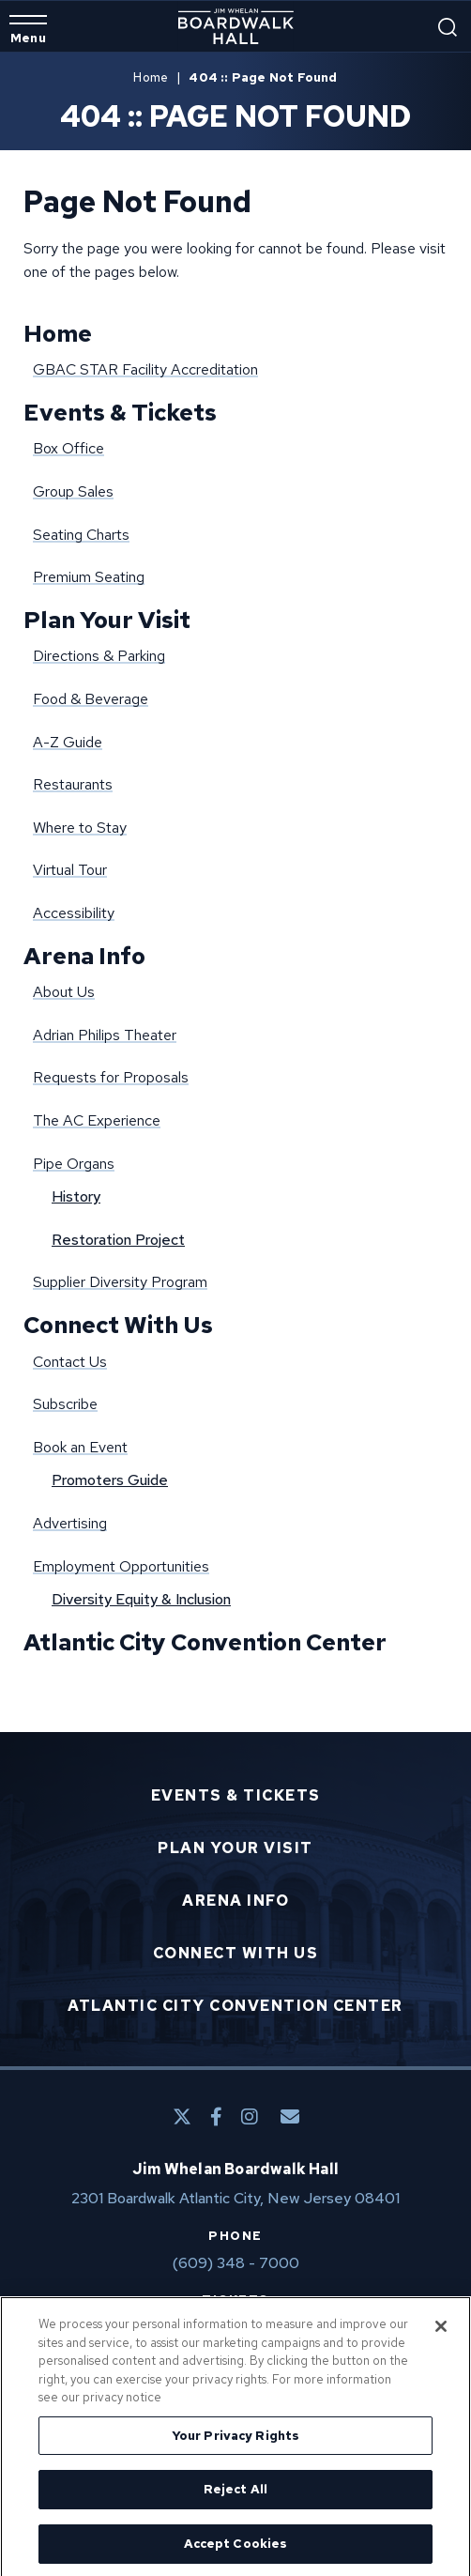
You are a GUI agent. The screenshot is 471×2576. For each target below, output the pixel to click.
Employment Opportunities (121, 1566)
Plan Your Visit (106, 620)
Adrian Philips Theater (104, 1035)
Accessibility (73, 913)
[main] (235, 892)
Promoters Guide (110, 1480)
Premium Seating (88, 577)
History (76, 1196)
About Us (64, 992)
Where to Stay (80, 827)
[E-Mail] (290, 2117)
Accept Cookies (236, 2550)
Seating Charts (81, 534)
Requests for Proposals (111, 1077)
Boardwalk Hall (236, 26)
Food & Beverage (90, 699)
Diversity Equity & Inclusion (141, 1599)
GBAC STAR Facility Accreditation (145, 369)
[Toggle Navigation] (28, 29)
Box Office (68, 448)
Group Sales (73, 491)
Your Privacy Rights (235, 2441)
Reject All (235, 2496)
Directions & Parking (99, 656)
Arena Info (84, 956)
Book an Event (80, 1447)
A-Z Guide (67, 742)
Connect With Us (118, 1325)
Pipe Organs (73, 1163)
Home (150, 77)
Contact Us (70, 1362)
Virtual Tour (70, 870)
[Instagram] (249, 2117)
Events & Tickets (120, 412)
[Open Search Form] (447, 27)
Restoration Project (118, 1240)
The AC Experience (96, 1120)
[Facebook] (216, 2117)
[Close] (441, 2333)
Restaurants (73, 784)
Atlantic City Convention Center (205, 1642)
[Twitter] (182, 2117)
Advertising (70, 1523)
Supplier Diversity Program (120, 1282)
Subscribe (65, 1404)
